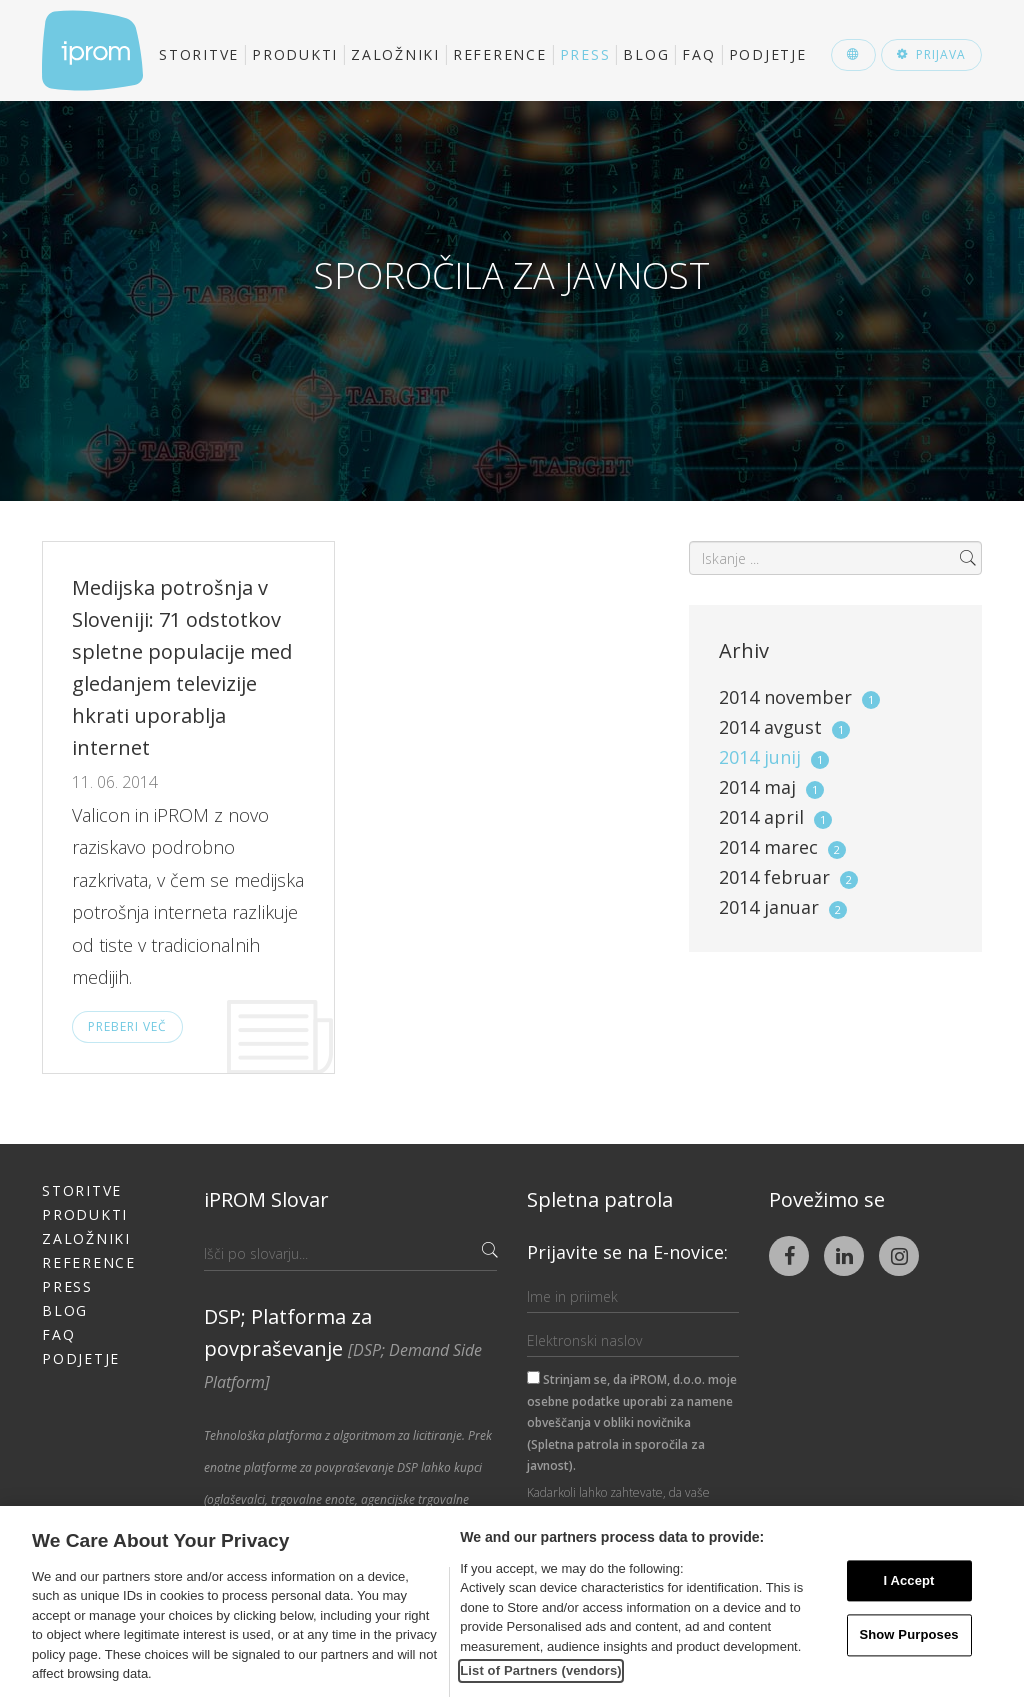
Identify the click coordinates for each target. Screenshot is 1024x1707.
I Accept (908, 1580)
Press (585, 54)
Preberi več (127, 1026)
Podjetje (768, 54)
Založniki (395, 54)
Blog (646, 54)
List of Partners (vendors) (541, 1670)
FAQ (698, 54)
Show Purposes (908, 1635)
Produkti (295, 54)
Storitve (199, 54)
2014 (799, 697)
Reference (500, 54)
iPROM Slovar (266, 1199)
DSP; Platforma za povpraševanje (343, 1348)
